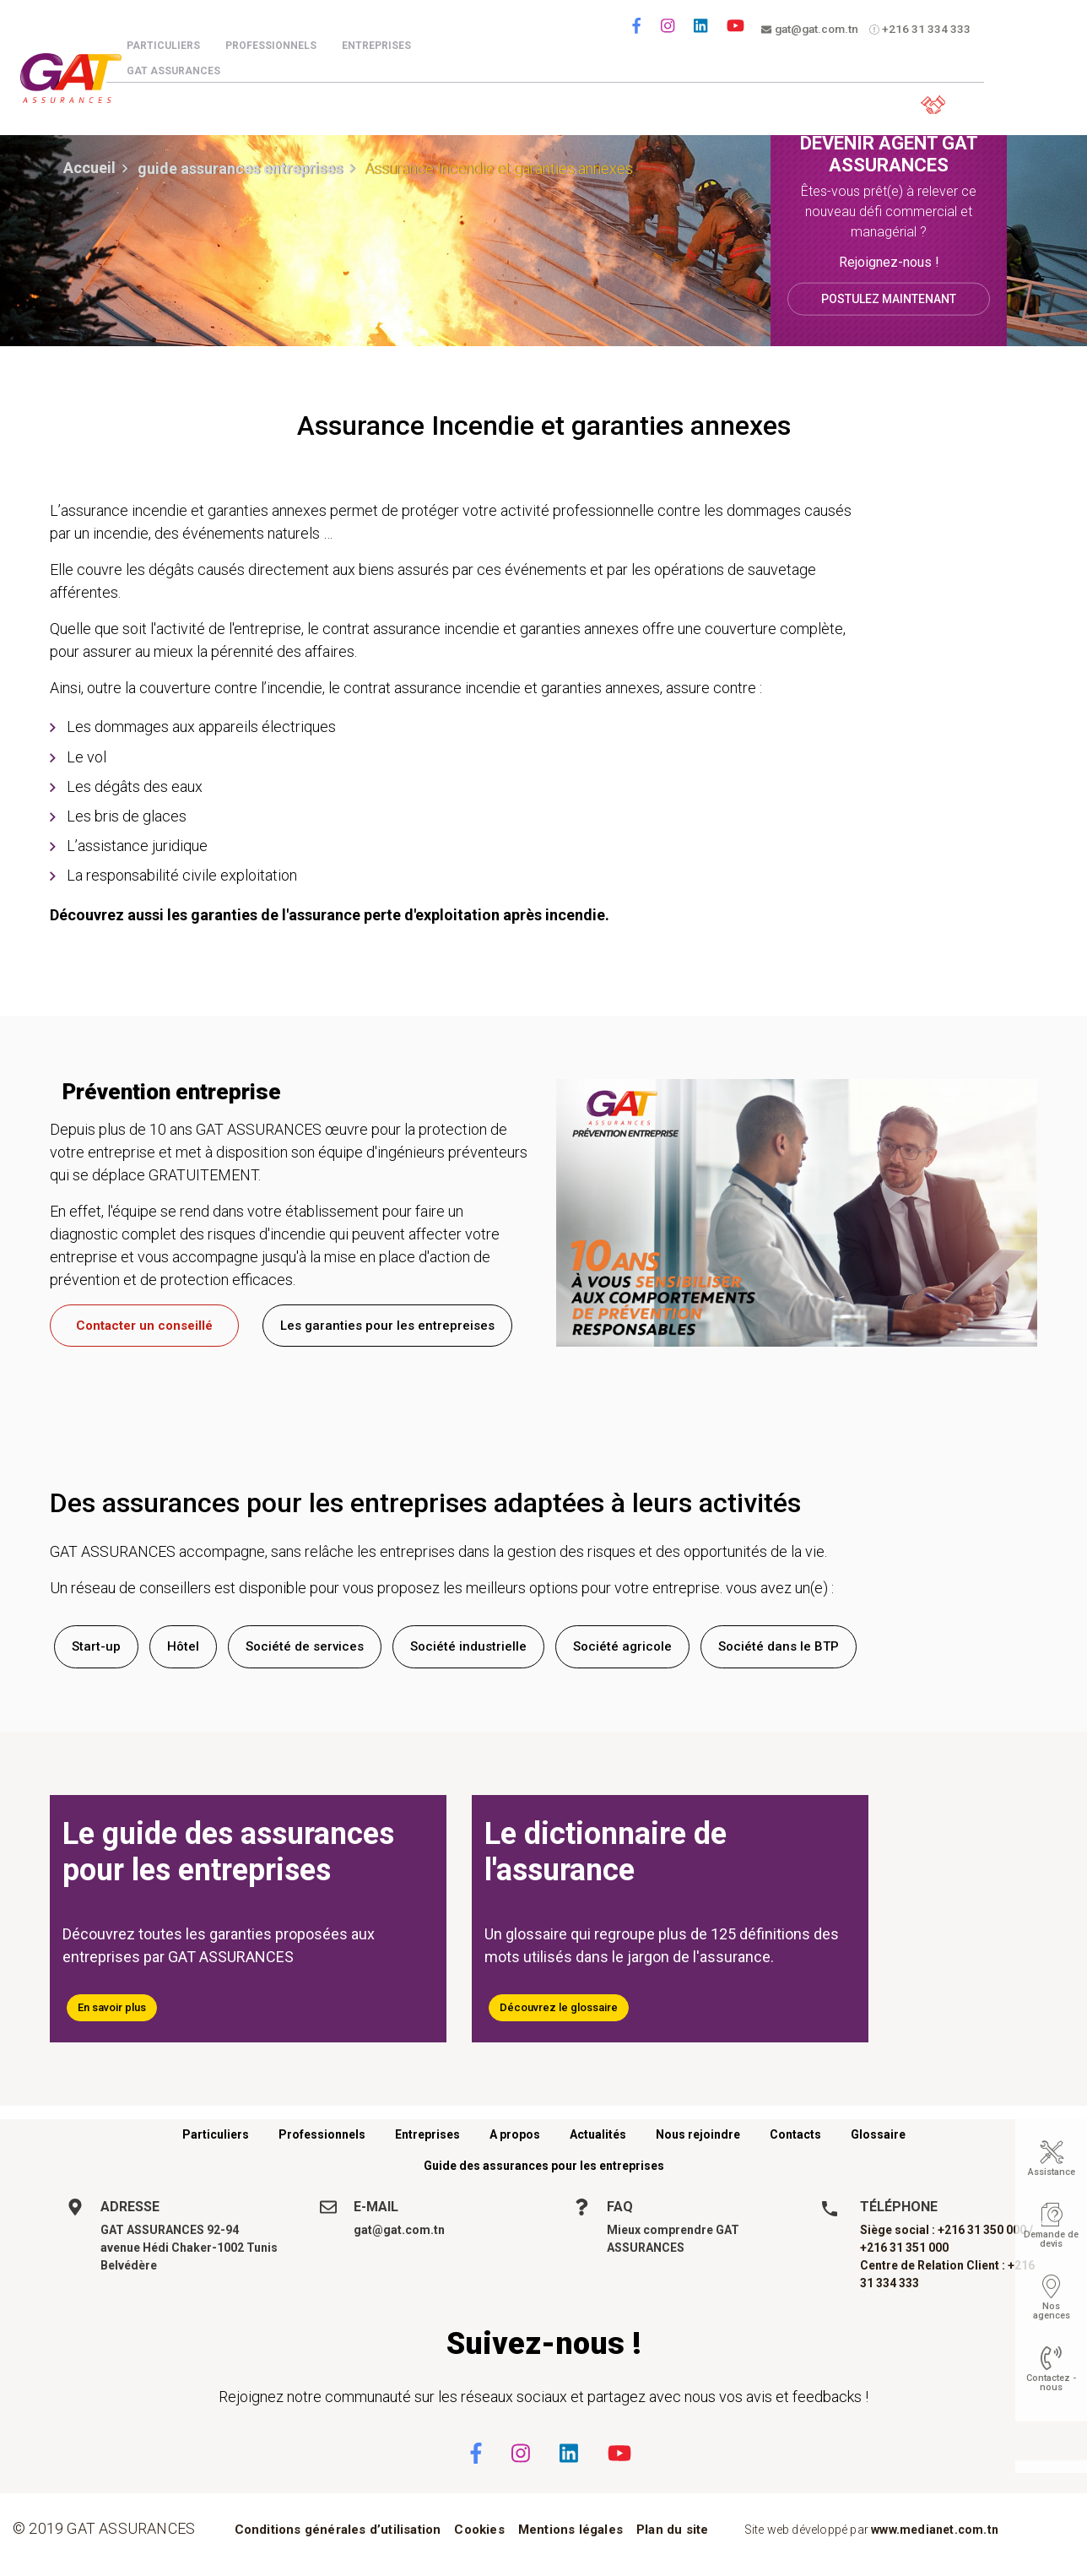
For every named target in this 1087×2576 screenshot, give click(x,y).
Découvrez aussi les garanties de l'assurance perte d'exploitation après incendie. (329, 915)
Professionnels (287, 46)
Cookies (479, 2529)
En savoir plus (112, 2007)
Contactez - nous (1051, 2383)
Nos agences (1051, 2311)
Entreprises (392, 46)
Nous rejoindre (698, 2134)
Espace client (928, 102)
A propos (514, 2134)
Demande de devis (1051, 2239)
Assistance (1051, 2172)
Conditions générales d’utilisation (338, 2529)
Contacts (795, 2134)
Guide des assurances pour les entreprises (544, 2165)
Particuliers (179, 46)
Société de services (305, 1646)
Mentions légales (570, 2529)
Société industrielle (468, 1646)
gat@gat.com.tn (813, 29)
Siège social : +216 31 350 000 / (946, 2230)
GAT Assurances (189, 71)
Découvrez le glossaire (559, 2007)
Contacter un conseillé (144, 1325)
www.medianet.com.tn (934, 2529)
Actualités (598, 2134)
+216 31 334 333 (925, 29)
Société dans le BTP (778, 1646)
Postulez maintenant (888, 298)
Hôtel (183, 1646)
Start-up (96, 1646)
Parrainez (818, 102)
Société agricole (622, 1646)
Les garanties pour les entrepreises (387, 1325)
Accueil (89, 167)
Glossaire (878, 2134)
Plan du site (672, 2529)
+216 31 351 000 (904, 2247)
